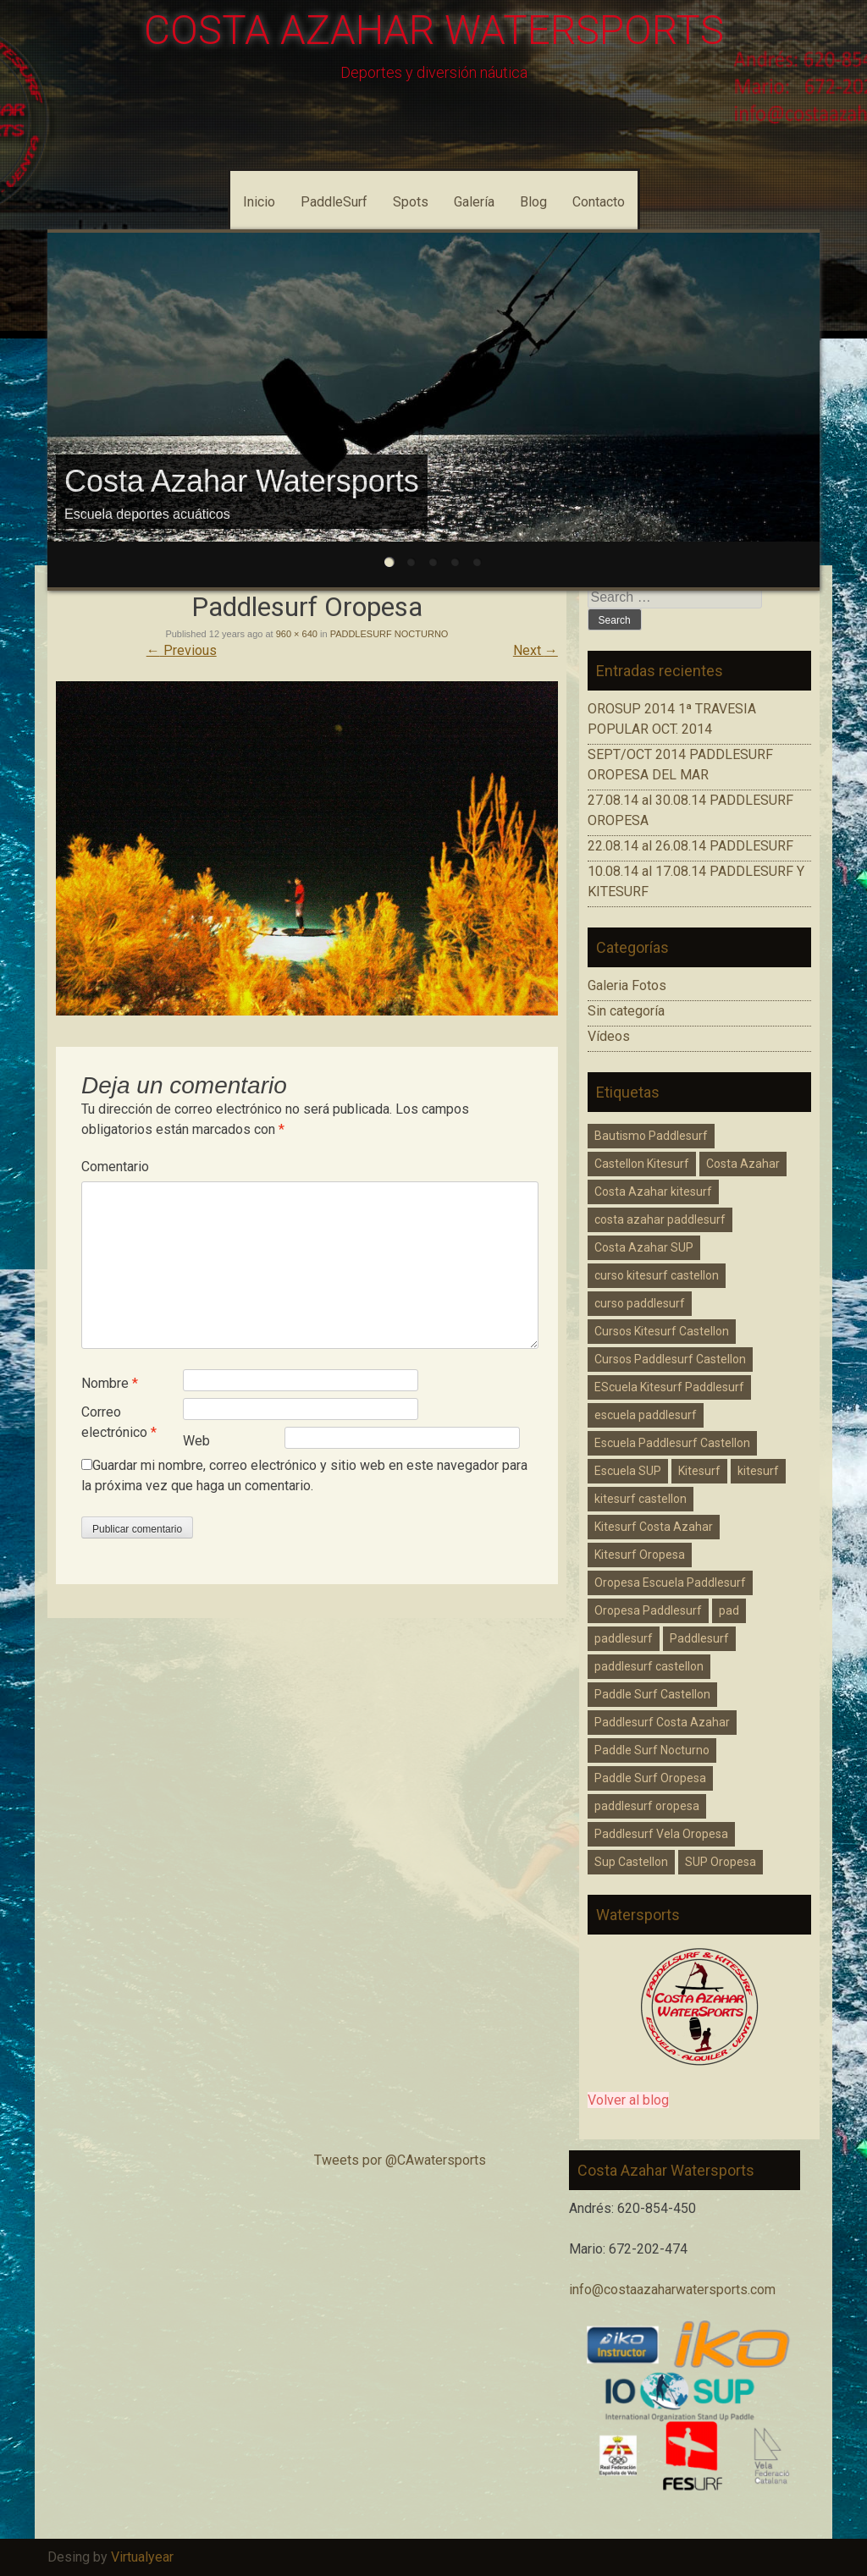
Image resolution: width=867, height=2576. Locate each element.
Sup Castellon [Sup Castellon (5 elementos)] (631, 1862)
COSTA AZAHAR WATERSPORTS (434, 30)
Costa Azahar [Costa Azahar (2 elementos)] (743, 1163)
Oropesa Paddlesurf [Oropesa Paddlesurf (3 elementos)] (648, 1610)
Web (196, 1441)
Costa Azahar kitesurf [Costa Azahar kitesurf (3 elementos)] (653, 1191)
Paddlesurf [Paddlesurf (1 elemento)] (699, 1638)
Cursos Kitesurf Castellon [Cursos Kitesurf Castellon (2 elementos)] (661, 1331)
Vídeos (609, 1036)
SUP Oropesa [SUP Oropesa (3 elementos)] (720, 1862)
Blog (533, 202)
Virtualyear (142, 2557)
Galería (474, 202)
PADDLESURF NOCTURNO (389, 634)
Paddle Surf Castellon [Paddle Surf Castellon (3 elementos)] (652, 1694)
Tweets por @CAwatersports (400, 2160)
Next (535, 650)
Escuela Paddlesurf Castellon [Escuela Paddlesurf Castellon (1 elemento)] (672, 1443)
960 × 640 (297, 634)
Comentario (115, 1167)
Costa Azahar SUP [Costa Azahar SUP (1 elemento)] (643, 1247)
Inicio (259, 202)
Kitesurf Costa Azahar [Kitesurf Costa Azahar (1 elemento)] (653, 1526)
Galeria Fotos (627, 985)
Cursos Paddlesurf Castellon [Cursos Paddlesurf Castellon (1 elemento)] (670, 1359)
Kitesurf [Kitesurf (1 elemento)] (699, 1471)
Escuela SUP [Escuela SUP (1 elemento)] (627, 1471)
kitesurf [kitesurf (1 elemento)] (758, 1471)
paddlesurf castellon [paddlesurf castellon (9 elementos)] (649, 1666)
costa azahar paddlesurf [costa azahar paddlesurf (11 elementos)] (660, 1219)
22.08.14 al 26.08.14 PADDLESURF (690, 846)
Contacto (598, 202)
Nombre (109, 1383)
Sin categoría (626, 1011)
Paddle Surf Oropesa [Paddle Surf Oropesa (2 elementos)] (650, 1778)
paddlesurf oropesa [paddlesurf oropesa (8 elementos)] (646, 1806)
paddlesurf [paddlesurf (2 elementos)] (623, 1638)
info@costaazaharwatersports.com (672, 2290)
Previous (181, 650)
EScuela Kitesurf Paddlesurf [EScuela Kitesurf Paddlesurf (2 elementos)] (669, 1387)
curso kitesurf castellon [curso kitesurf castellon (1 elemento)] (656, 1275)
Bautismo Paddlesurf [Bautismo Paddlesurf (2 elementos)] (651, 1135)
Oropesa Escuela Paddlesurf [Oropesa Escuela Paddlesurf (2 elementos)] (670, 1582)
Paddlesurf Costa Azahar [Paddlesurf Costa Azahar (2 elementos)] (662, 1722)
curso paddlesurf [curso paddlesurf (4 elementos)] (639, 1303)
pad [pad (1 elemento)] (729, 1610)
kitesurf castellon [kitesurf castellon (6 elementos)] (640, 1498)
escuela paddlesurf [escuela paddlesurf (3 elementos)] (645, 1415)
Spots (410, 202)
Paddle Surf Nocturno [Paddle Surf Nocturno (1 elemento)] (652, 1750)
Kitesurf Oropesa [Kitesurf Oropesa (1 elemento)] (639, 1554)
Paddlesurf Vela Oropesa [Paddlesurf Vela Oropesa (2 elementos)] (661, 1834)
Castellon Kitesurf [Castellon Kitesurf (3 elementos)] (641, 1163)
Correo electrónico (119, 1422)
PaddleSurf (334, 202)
